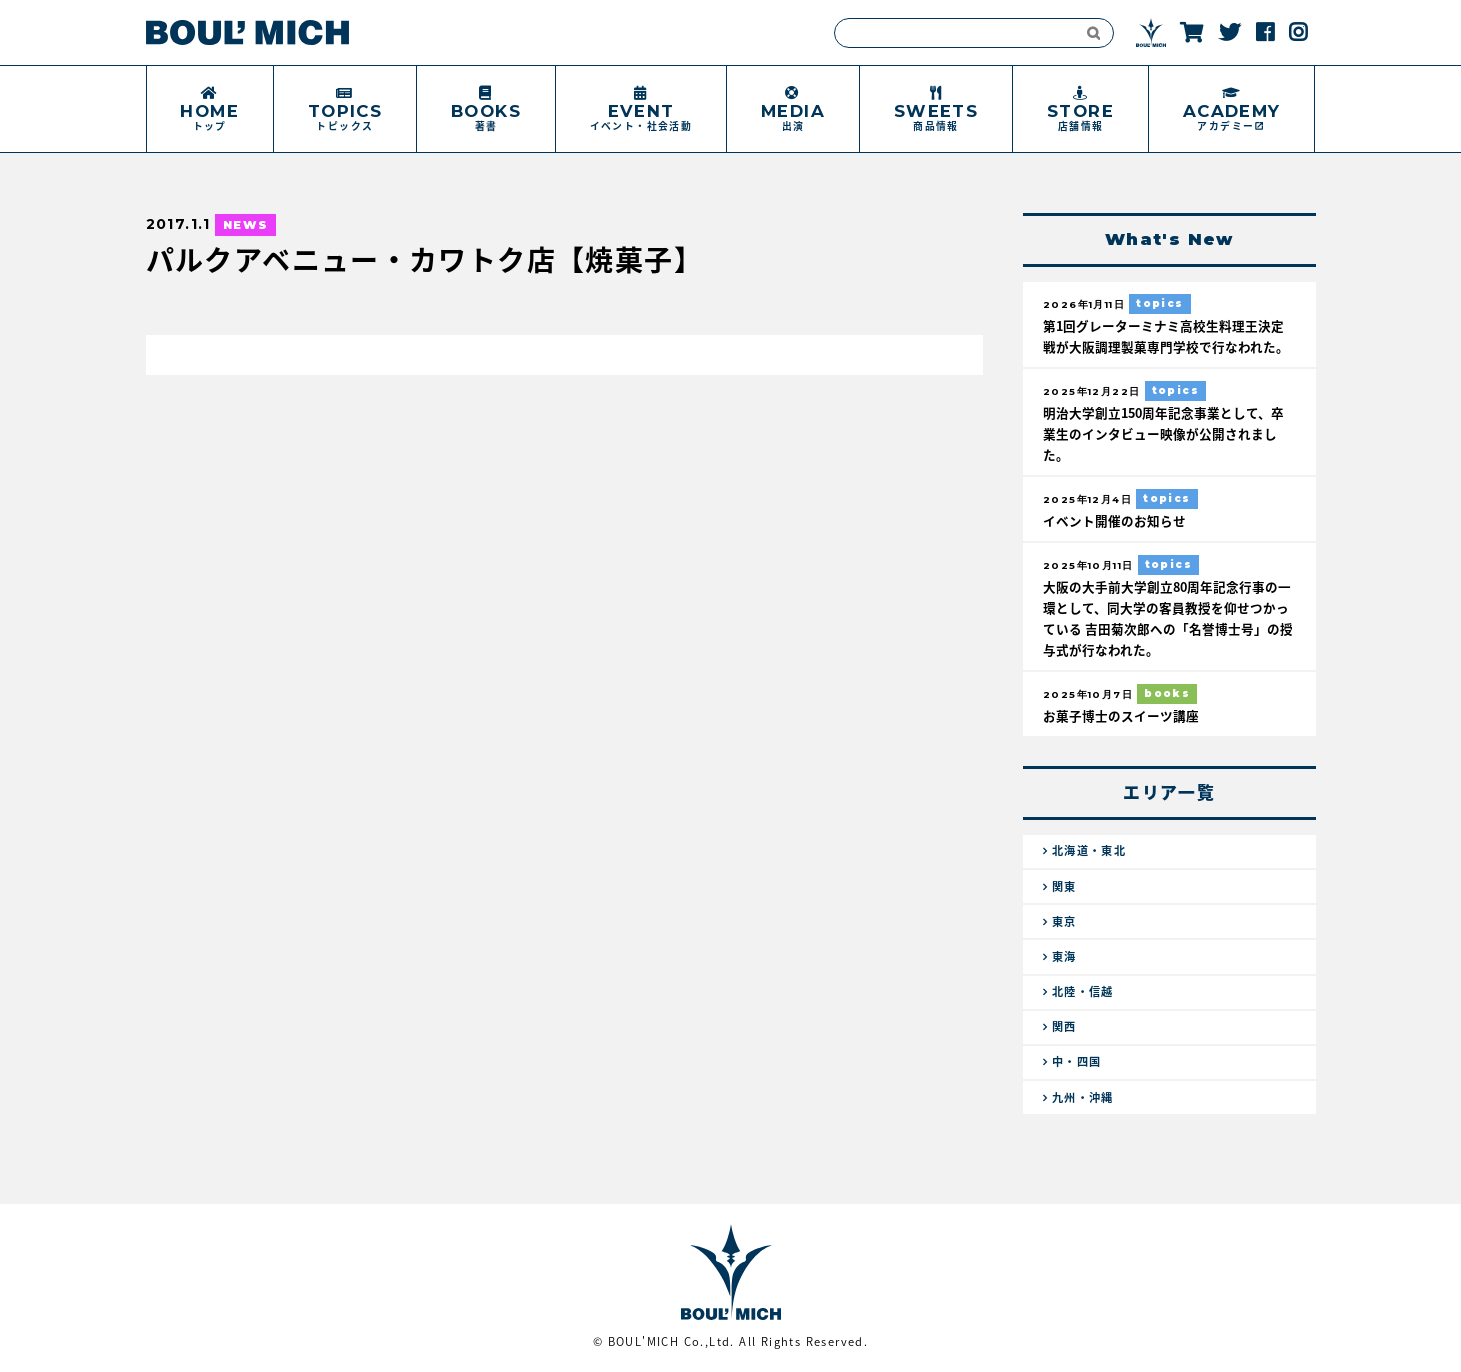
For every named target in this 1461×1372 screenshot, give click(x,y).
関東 (1064, 886)
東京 (1064, 921)
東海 (1064, 956)
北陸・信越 (1083, 991)
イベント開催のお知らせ (1114, 520)
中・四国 (1077, 1061)
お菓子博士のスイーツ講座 (1121, 715)
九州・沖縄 (1083, 1097)
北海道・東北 (1089, 850)
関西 (1064, 1026)
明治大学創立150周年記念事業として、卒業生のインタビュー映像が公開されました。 (1163, 433)
